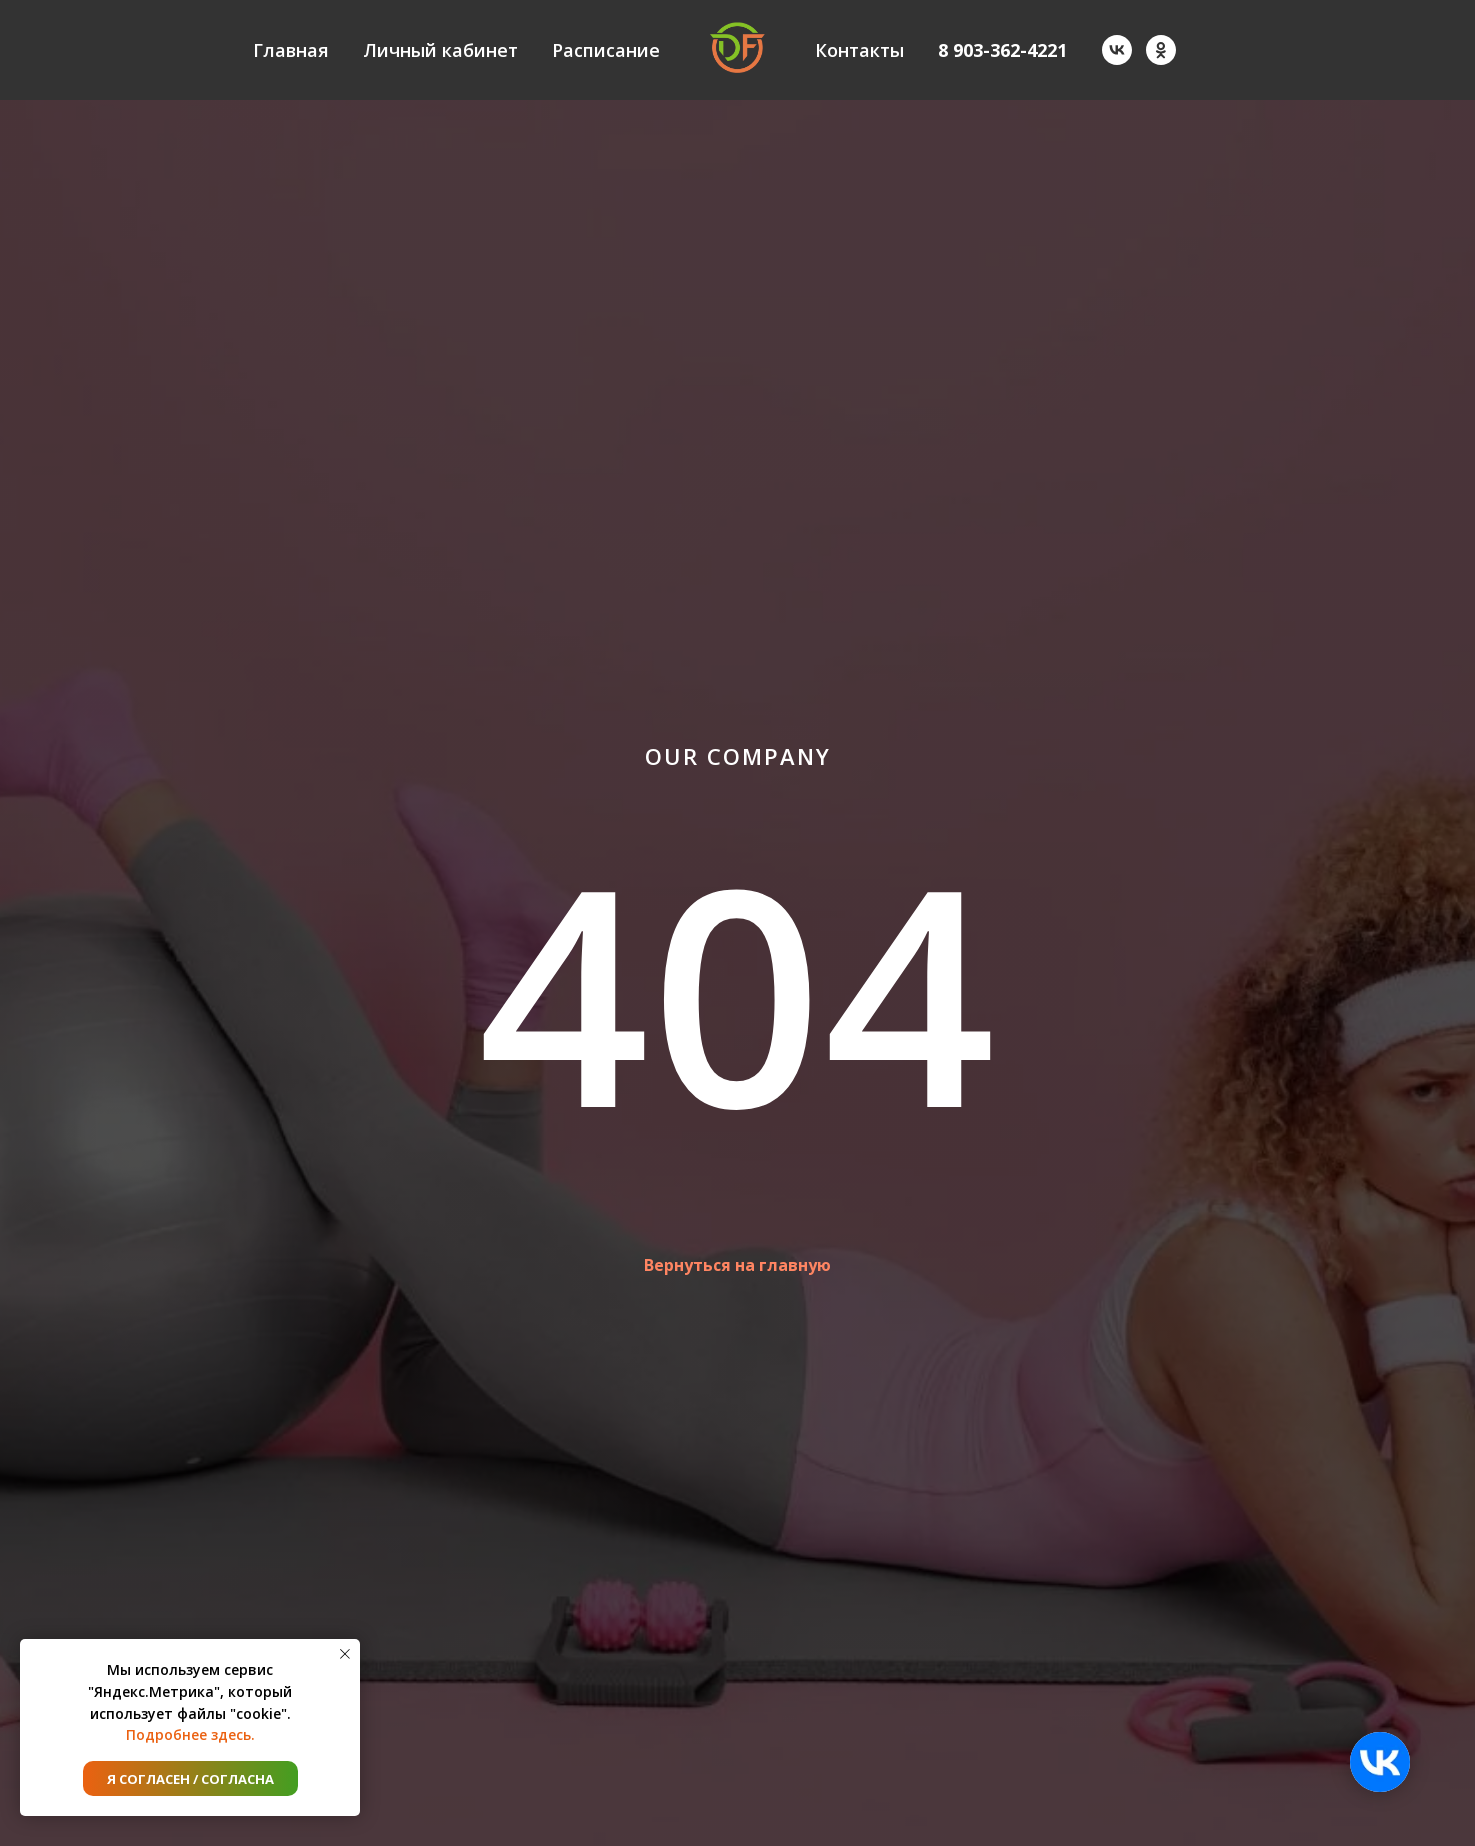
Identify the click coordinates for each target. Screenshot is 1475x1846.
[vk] (1117, 50)
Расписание (606, 50)
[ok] (1161, 50)
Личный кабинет (440, 50)
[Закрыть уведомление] (345, 1654)
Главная (291, 50)
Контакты (859, 50)
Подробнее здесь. (190, 1734)
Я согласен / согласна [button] (190, 1779)
